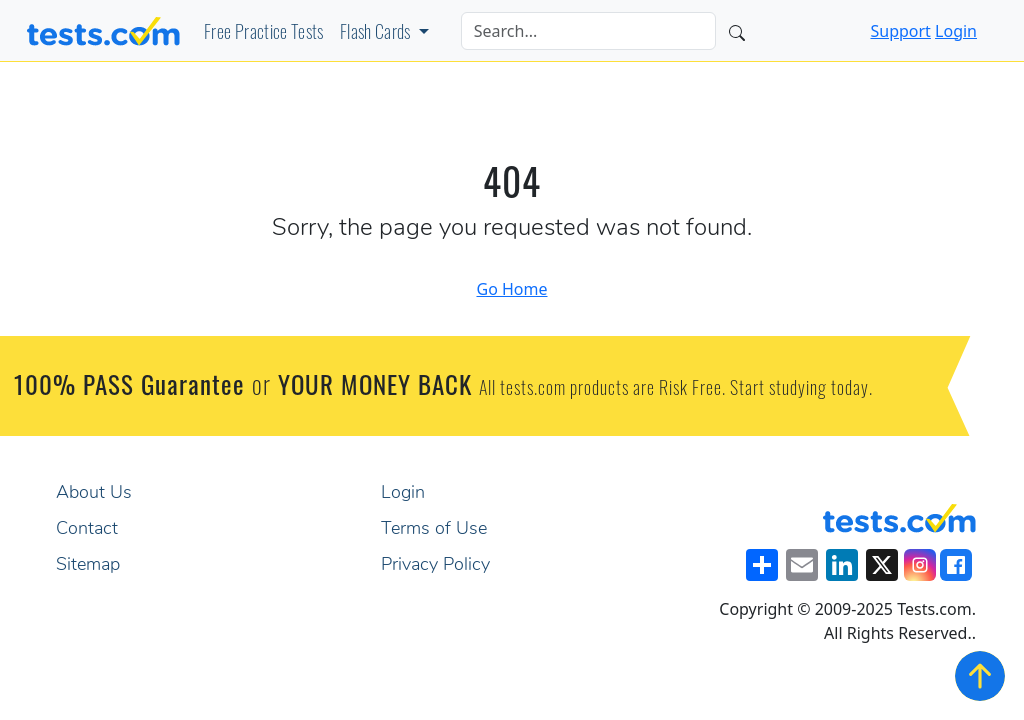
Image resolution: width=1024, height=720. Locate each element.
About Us (94, 493)
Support (900, 31)
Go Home (511, 289)
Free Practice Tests (264, 34)
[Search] (588, 31)
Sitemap (88, 565)
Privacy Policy (435, 565)
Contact (87, 529)
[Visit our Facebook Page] (956, 565)
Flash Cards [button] (377, 34)
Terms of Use (434, 529)
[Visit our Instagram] (920, 565)
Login (956, 31)
